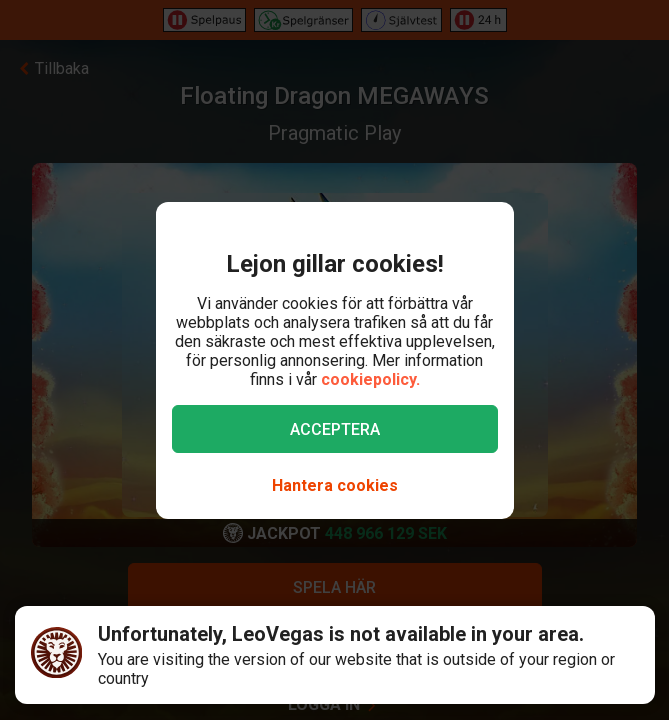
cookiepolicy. (370, 379)
